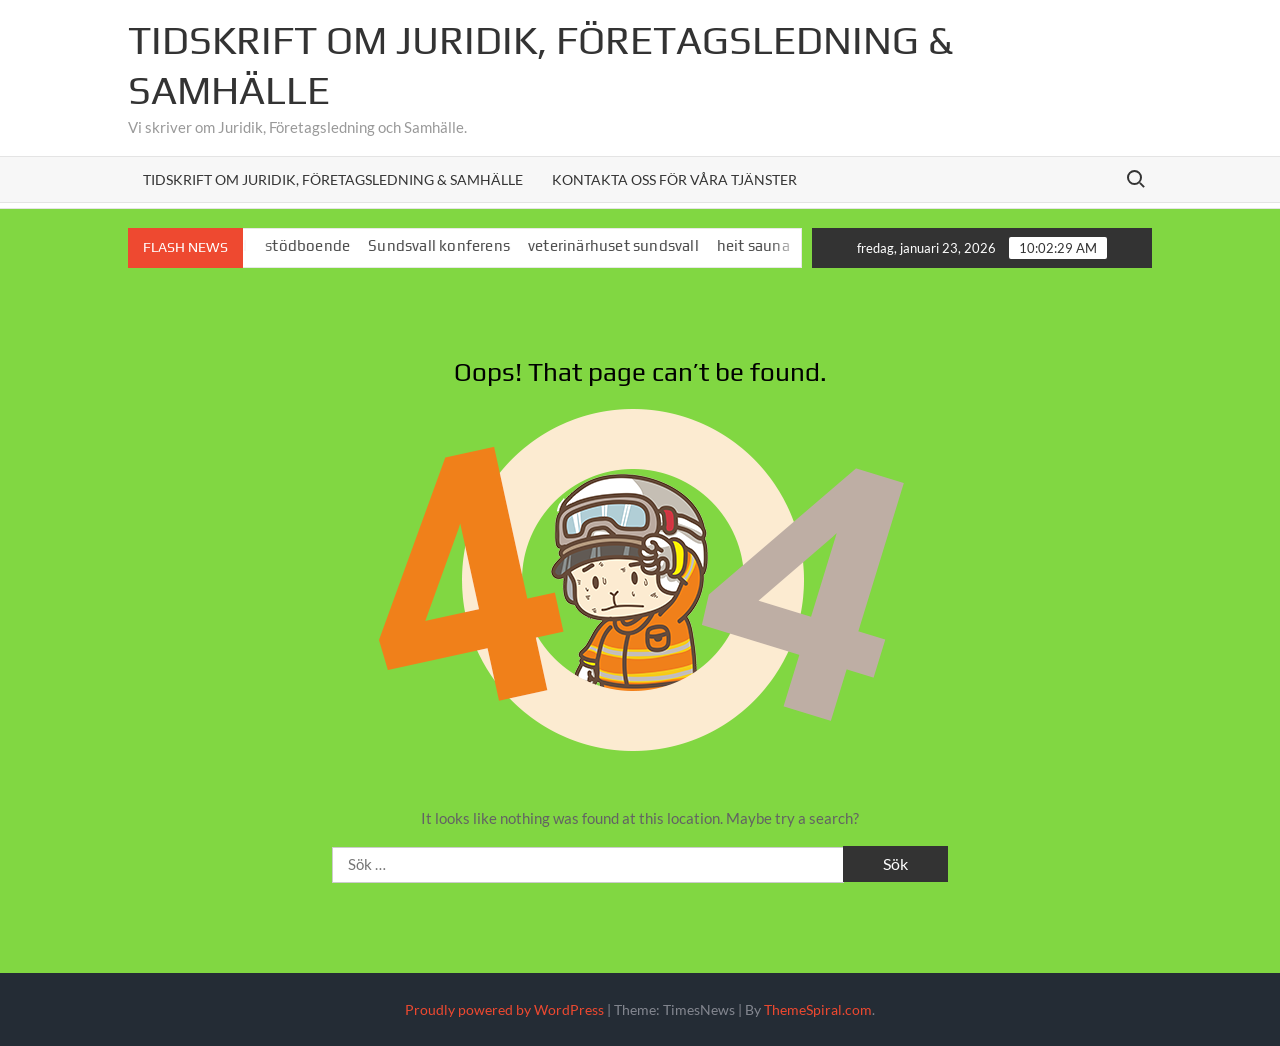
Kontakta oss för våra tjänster (674, 179)
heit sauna (762, 245)
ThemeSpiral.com (818, 1009)
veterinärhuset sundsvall (622, 245)
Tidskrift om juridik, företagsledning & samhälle (333, 179)
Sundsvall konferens (448, 245)
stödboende (316, 245)
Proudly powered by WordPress (504, 1009)
